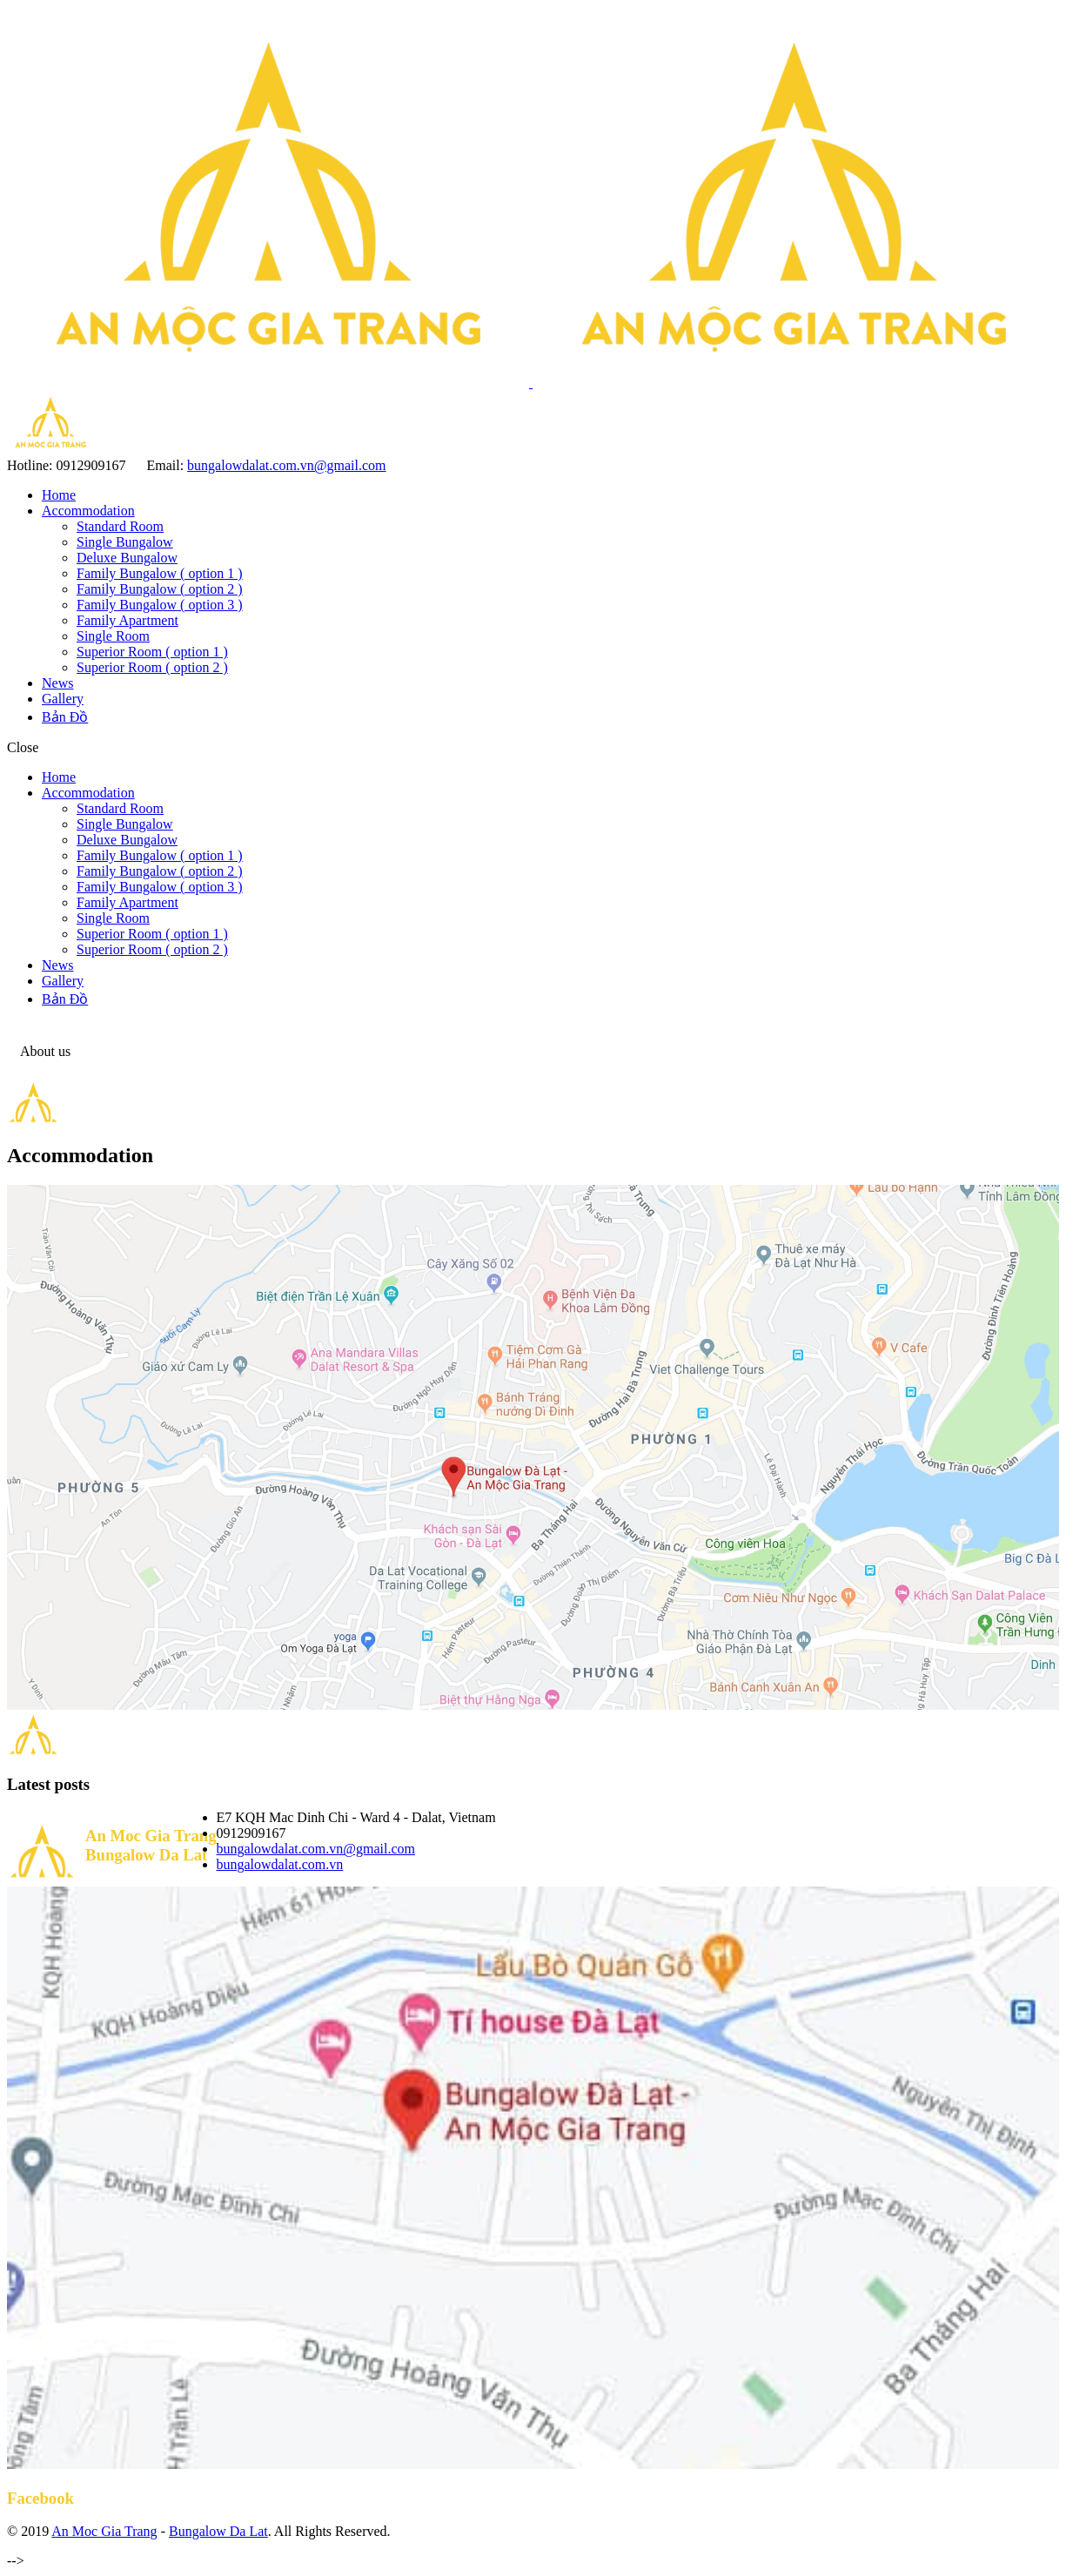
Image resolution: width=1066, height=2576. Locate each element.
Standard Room (120, 526)
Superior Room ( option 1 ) (152, 651)
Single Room (113, 636)
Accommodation (88, 510)
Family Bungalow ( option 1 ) (160, 573)
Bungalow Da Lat (218, 2531)
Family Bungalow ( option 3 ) (160, 604)
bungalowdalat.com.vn (280, 1864)
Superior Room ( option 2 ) (152, 667)
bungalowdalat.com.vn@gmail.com (286, 465)
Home (59, 495)
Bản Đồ (65, 717)
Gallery (63, 698)
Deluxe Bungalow (127, 557)
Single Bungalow (125, 542)
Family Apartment (127, 620)
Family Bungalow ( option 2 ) (160, 589)
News (57, 683)
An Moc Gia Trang (104, 2531)
